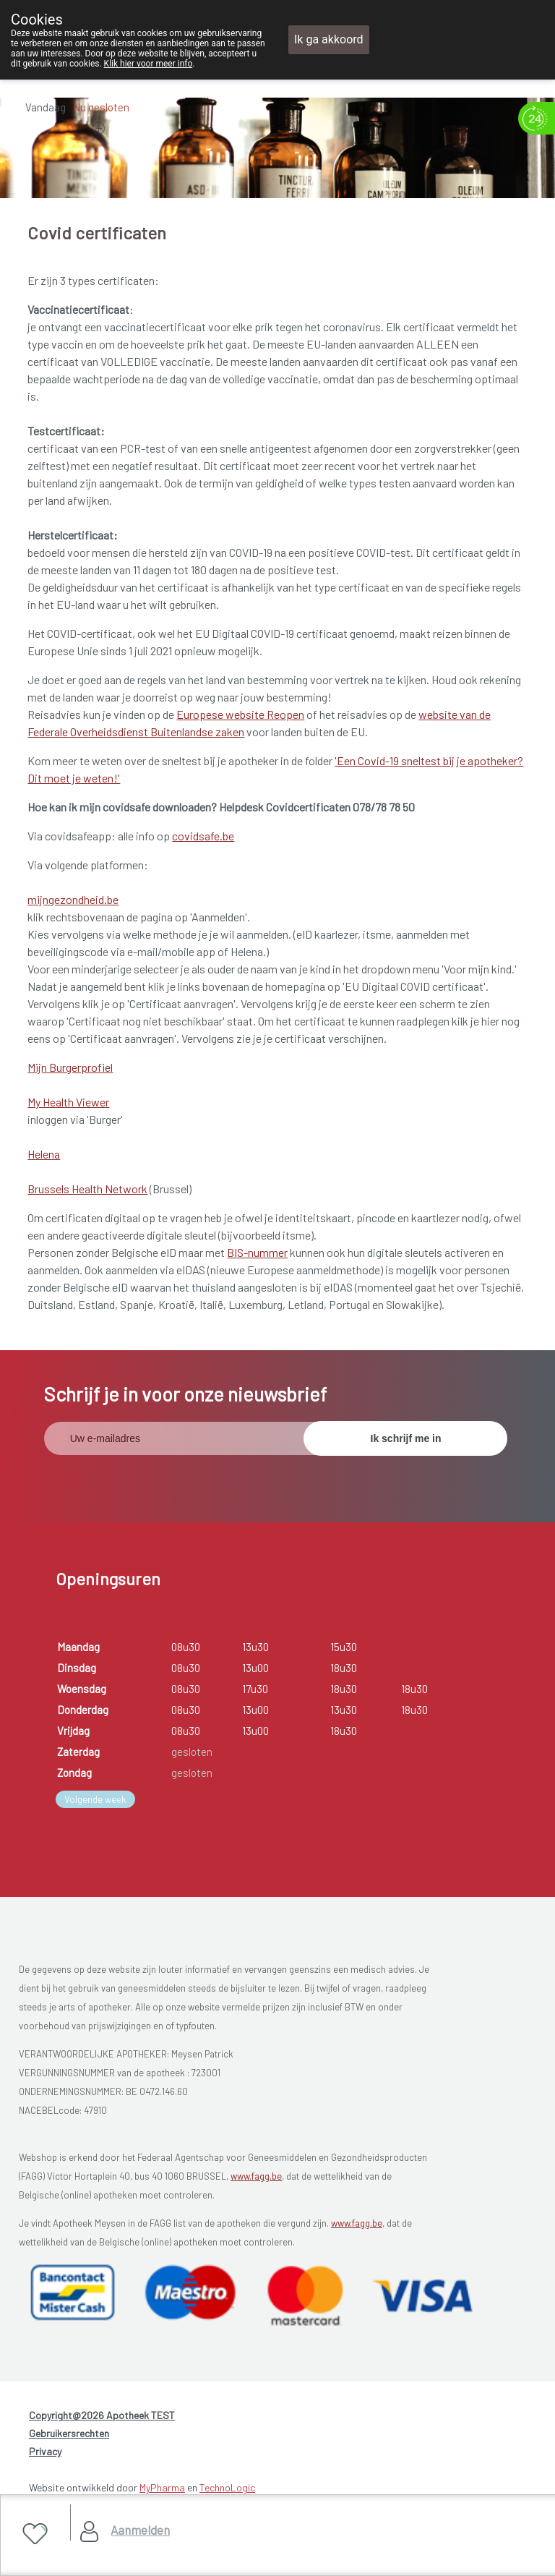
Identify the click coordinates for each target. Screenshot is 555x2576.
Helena (43, 1154)
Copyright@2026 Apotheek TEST (102, 2415)
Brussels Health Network (87, 1188)
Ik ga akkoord (328, 39)
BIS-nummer (257, 1252)
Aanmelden (140, 2529)
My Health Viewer (68, 1102)
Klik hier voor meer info (148, 64)
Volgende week (95, 1799)
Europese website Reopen (240, 714)
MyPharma (162, 2487)
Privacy (45, 2451)
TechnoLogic (227, 2487)
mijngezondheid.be (73, 899)
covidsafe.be (203, 836)
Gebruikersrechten (69, 2433)
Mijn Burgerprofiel (70, 1067)
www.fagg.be (256, 2176)
